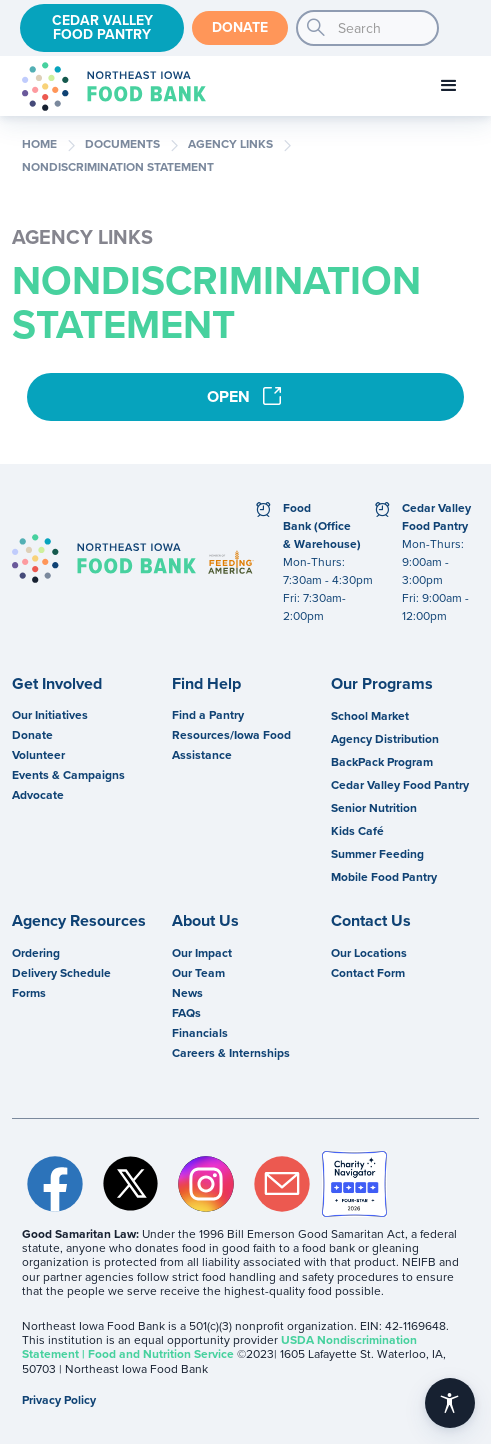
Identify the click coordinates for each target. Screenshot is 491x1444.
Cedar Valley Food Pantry (102, 27)
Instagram (206, 1184)
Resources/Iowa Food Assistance (231, 745)
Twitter (131, 1184)
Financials (200, 1033)
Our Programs (382, 684)
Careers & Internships (231, 1053)
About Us (205, 921)
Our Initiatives (50, 715)
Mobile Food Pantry (384, 877)
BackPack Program (382, 762)
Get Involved (57, 684)
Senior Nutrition (374, 808)
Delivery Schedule (61, 973)
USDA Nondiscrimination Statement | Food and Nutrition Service (219, 1347)
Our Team (198, 973)
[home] (109, 86)
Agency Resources (79, 921)
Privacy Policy (59, 1400)
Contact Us (371, 921)
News (187, 993)
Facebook (55, 1184)
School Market (370, 716)
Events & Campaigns (68, 775)
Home (39, 145)
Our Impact (202, 953)
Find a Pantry (208, 715)
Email (282, 1184)
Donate (240, 27)
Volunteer (38, 755)
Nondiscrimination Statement (118, 168)
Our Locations (369, 953)
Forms (29, 993)
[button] (449, 86)
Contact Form (368, 973)
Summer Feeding (377, 854)
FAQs (186, 1013)
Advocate (38, 795)
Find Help (206, 684)
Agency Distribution (385, 739)
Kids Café (357, 831)
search (316, 28)
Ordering (36, 953)
